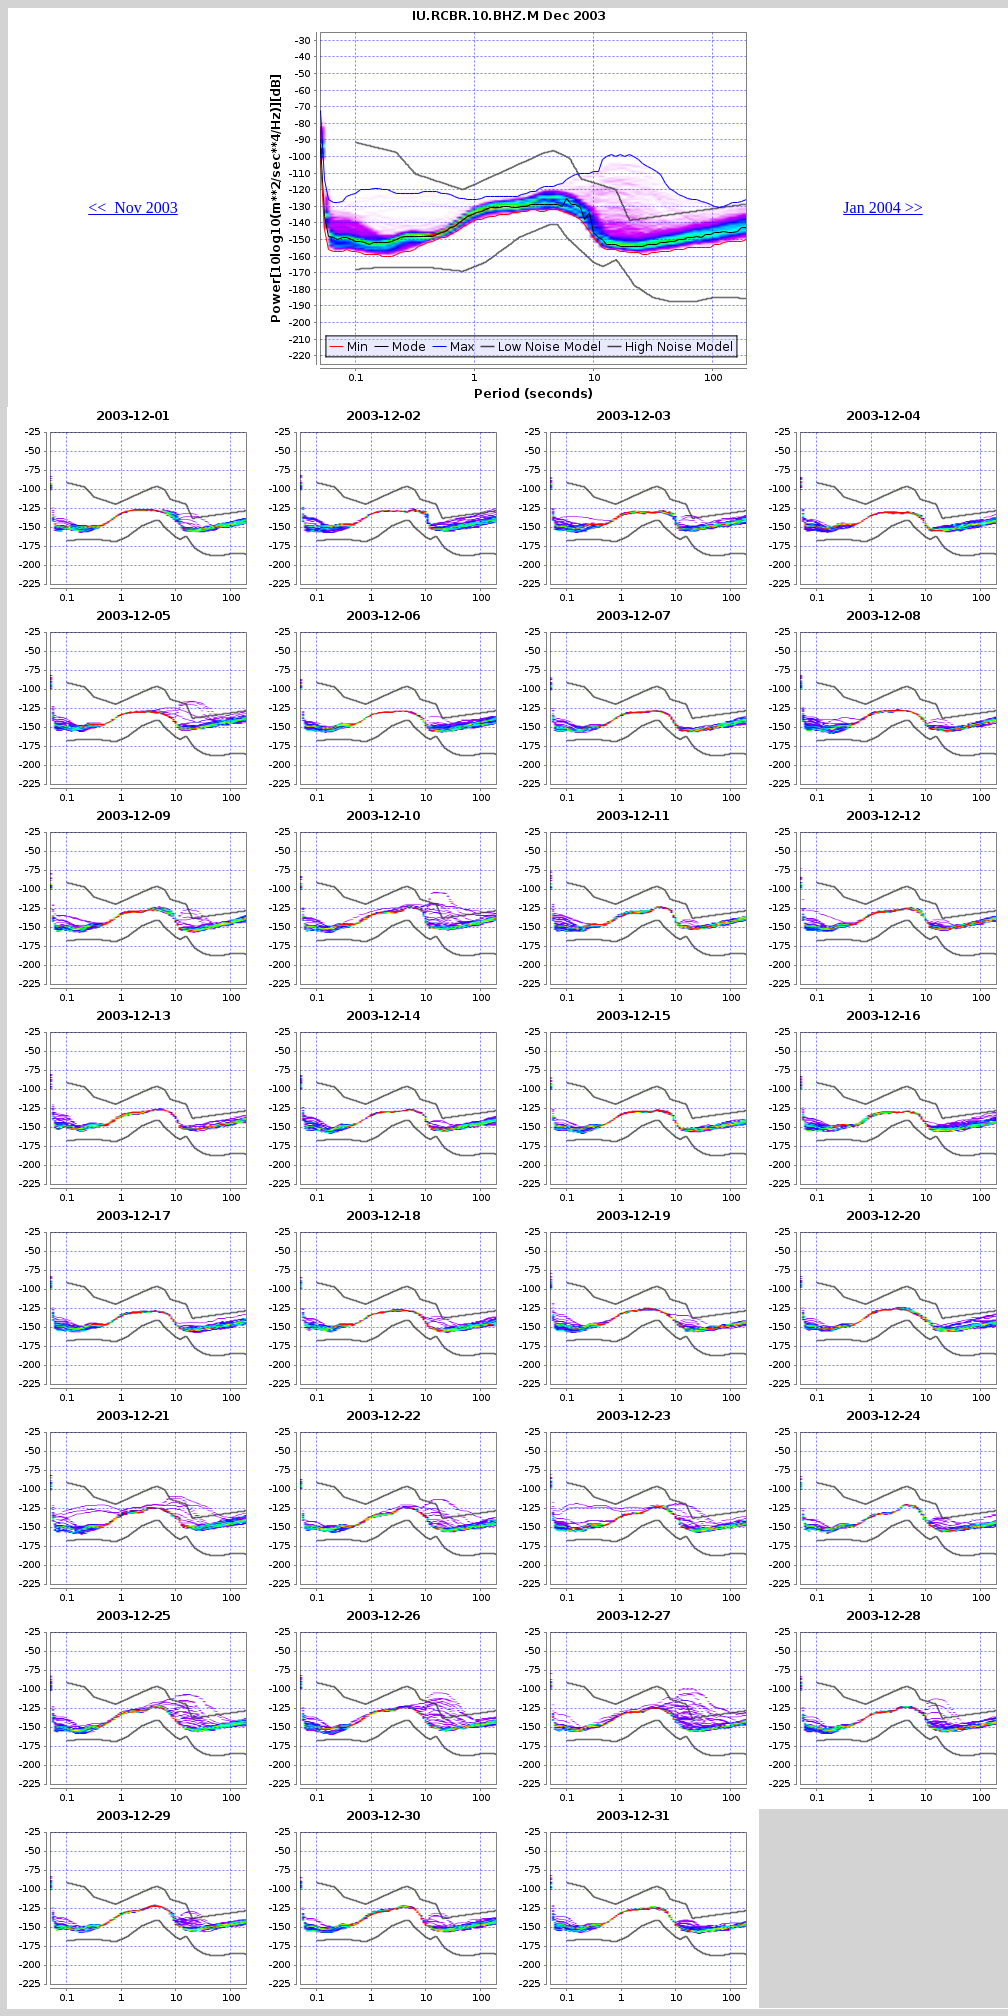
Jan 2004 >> (882, 207)
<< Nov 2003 (133, 207)
